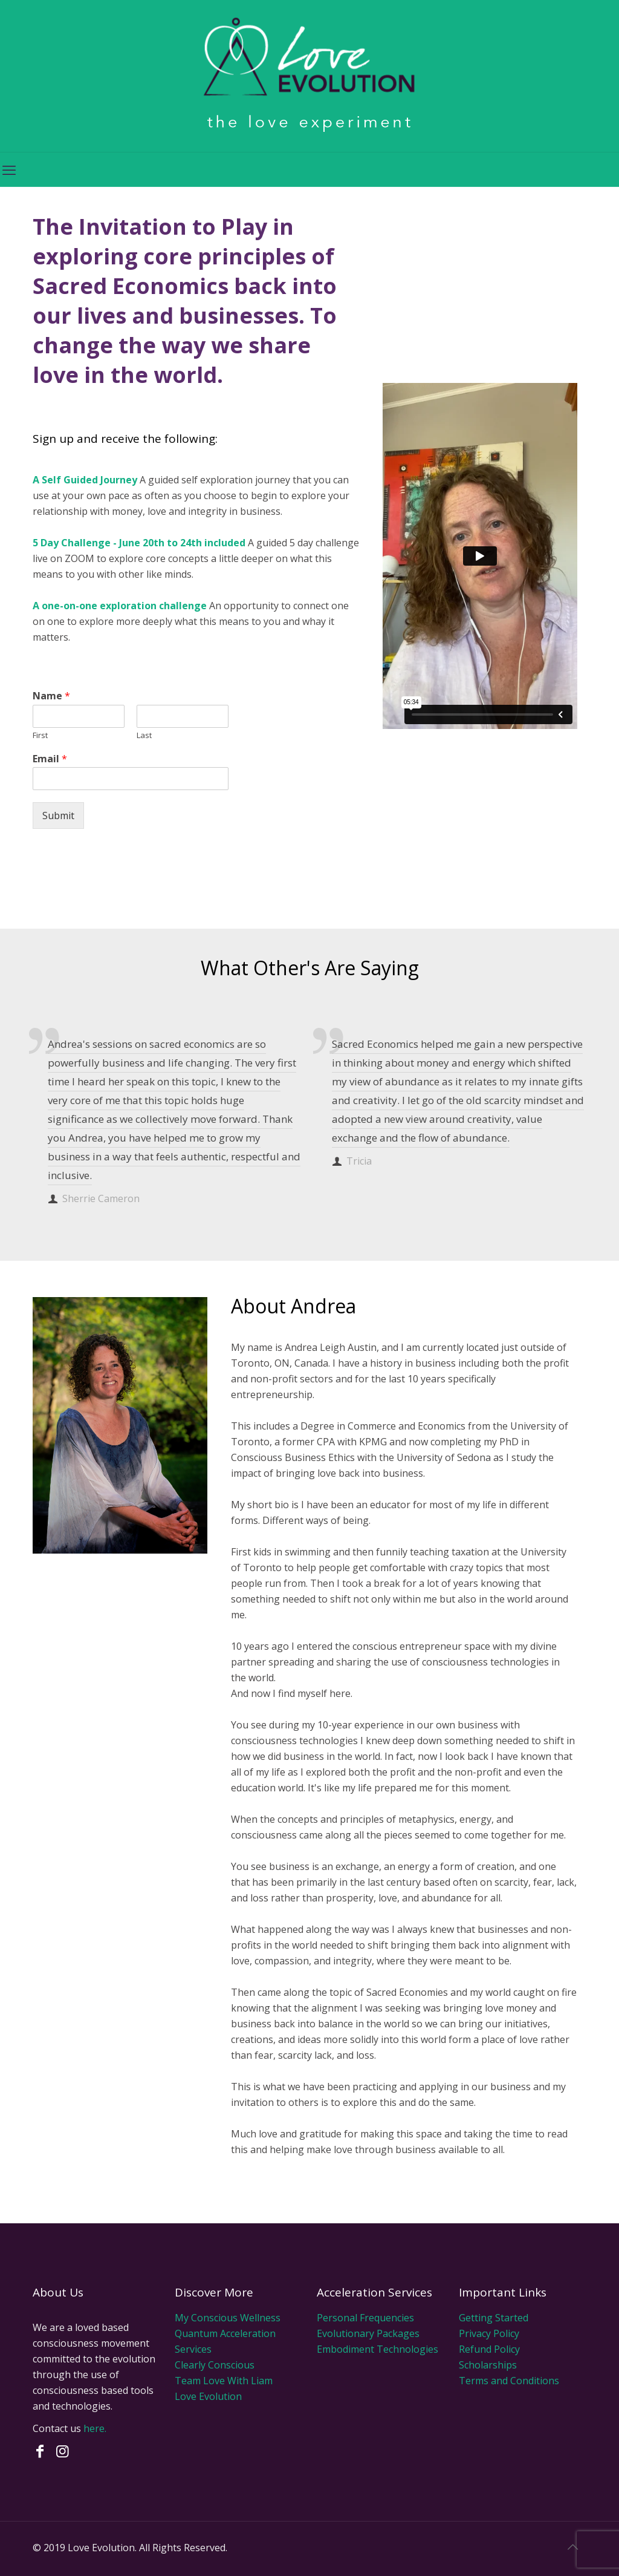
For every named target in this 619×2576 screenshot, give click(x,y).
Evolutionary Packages (368, 2333)
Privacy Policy (489, 2333)
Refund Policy (489, 2349)
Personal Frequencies (365, 2317)
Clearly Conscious (214, 2365)
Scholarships (488, 2365)
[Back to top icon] (573, 2547)
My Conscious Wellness (227, 2317)
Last (144, 735)
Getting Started (493, 2317)
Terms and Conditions (509, 2380)
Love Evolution (208, 2396)
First (40, 735)
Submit (58, 815)
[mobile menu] (10, 169)
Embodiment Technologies (377, 2349)
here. (94, 2428)
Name (51, 696)
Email (50, 759)
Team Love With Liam (224, 2380)
